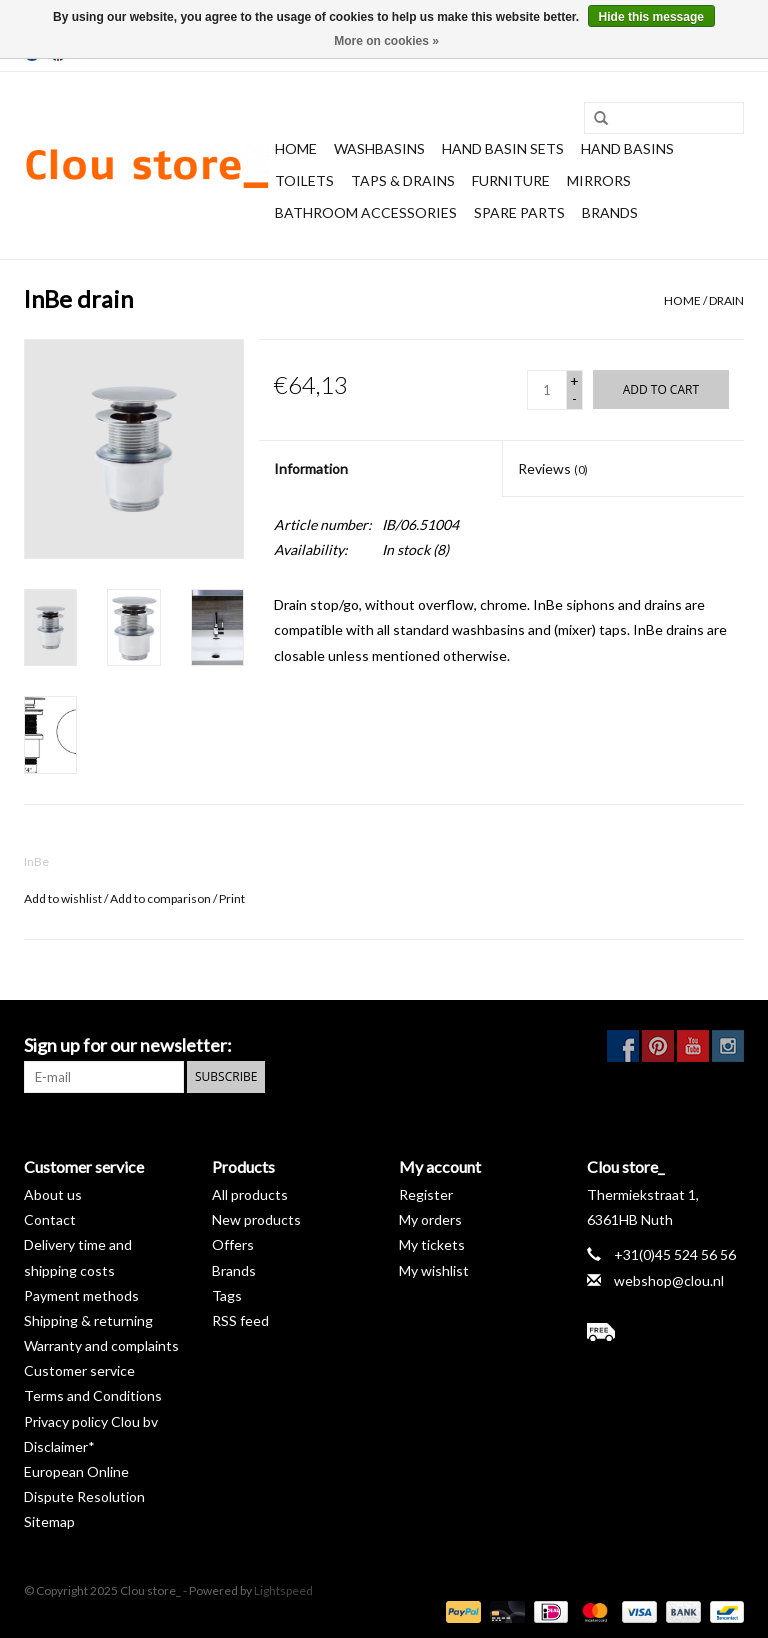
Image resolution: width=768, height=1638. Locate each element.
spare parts (519, 212)
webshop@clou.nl (669, 1280)
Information (311, 468)
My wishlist (434, 1270)
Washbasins (379, 148)
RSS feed (240, 1320)
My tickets (432, 1244)
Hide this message (651, 17)
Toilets (304, 180)
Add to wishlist (63, 898)
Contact (50, 1219)
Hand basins (627, 148)
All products (250, 1194)
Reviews (553, 468)
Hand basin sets (503, 148)
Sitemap (49, 1521)
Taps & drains (403, 180)
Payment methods (81, 1295)
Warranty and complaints (101, 1345)
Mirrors (599, 180)
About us (53, 1194)
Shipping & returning (88, 1320)
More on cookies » (386, 41)
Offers (233, 1244)
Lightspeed (283, 1590)
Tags (227, 1295)
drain (726, 300)
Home (296, 148)
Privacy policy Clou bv (91, 1421)
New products (256, 1219)
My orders (430, 1219)
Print (232, 898)
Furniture (511, 180)
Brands (610, 212)
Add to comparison (161, 898)
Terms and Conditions (93, 1395)
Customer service (79, 1370)
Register (426, 1194)
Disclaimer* (59, 1446)
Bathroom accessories (366, 212)
